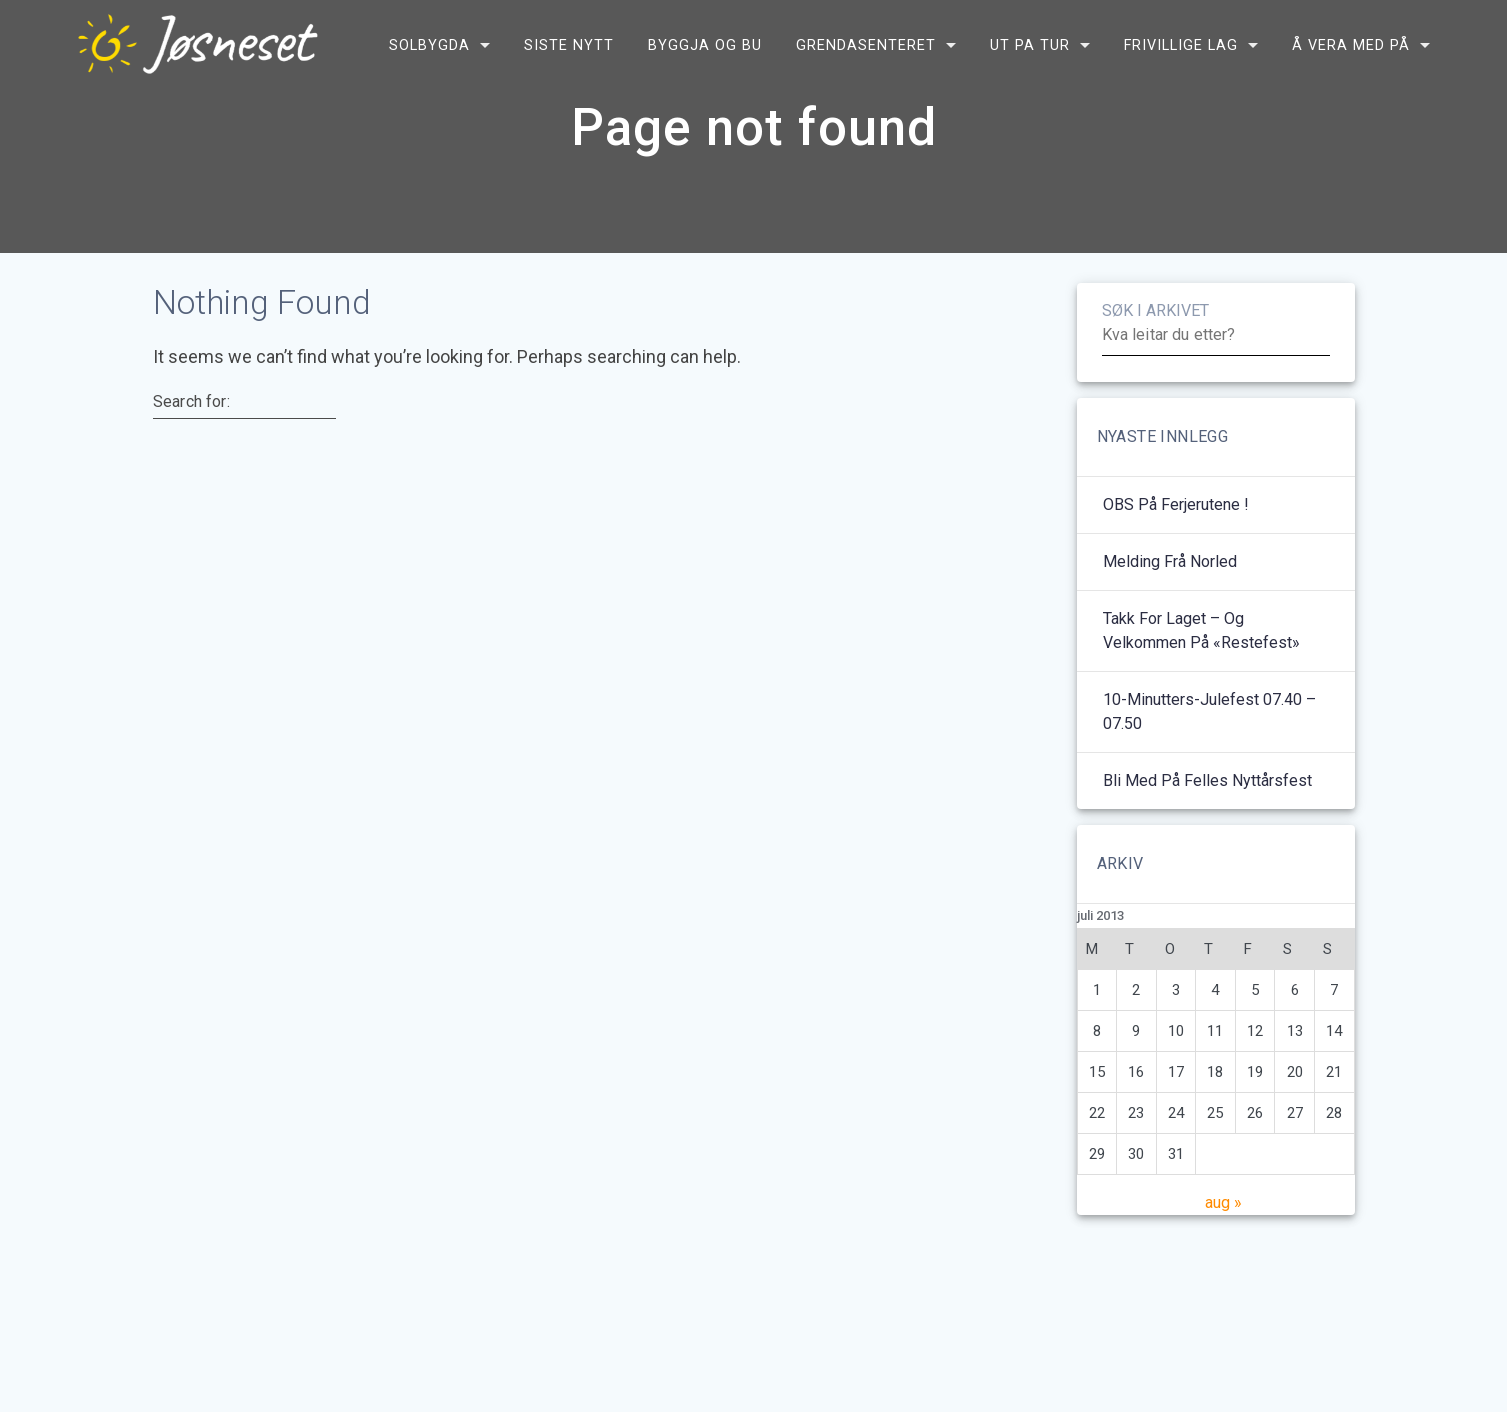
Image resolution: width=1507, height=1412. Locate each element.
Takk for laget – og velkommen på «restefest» (1201, 651)
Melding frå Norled (1170, 582)
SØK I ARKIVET (1155, 331)
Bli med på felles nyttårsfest (1207, 801)
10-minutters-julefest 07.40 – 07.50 (1209, 732)
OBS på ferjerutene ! (1176, 525)
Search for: (191, 422)
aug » (1223, 1223)
